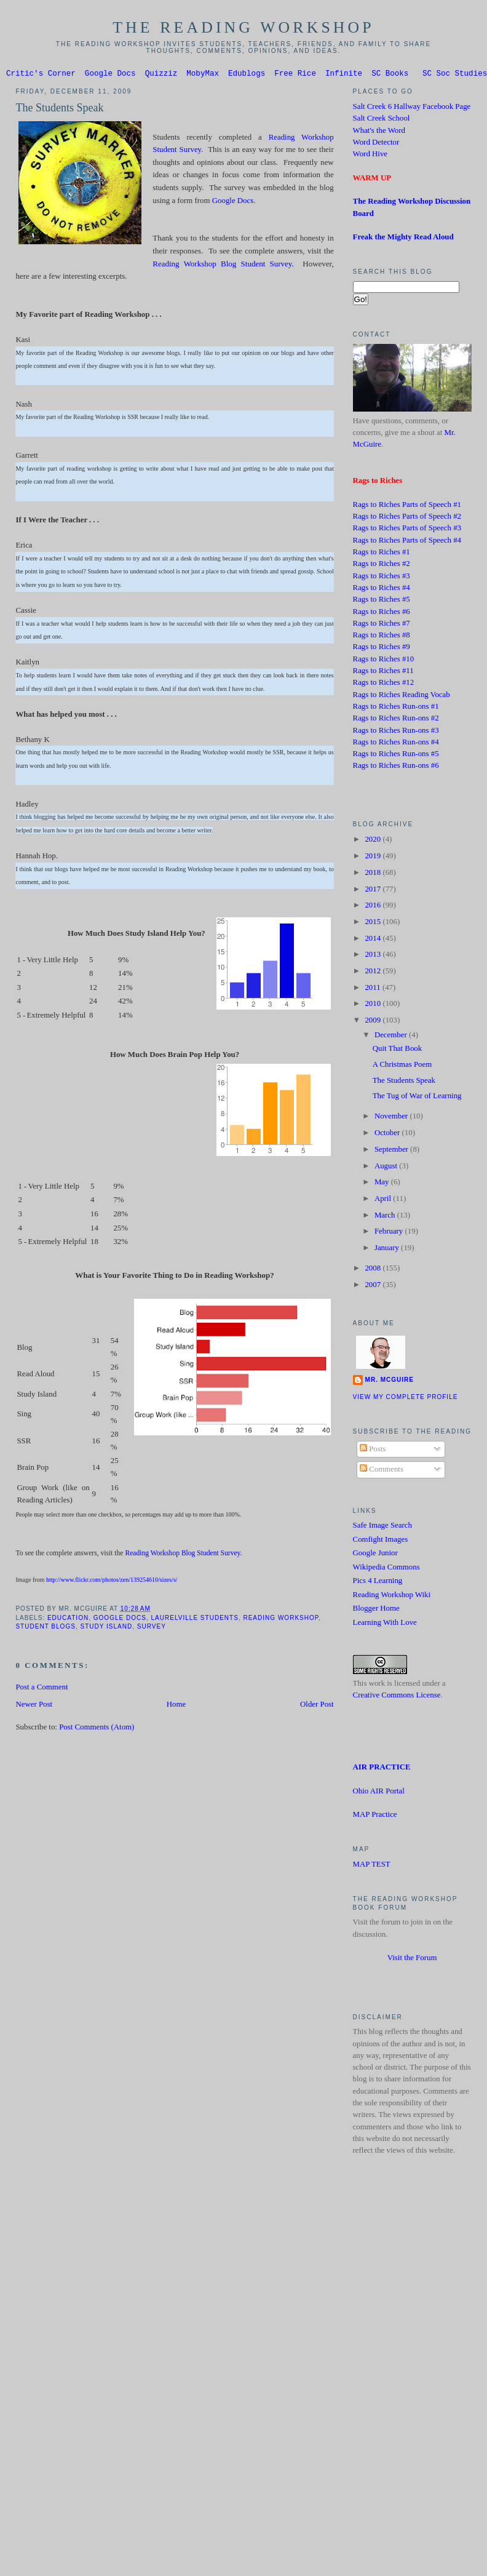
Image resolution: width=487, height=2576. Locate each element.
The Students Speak (59, 109)
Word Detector (376, 144)
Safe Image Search (382, 1527)
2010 (373, 1005)
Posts (373, 1450)
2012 (373, 972)
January (387, 1249)
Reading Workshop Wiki (392, 1596)
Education (68, 1619)
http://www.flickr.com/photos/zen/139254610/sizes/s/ (112, 1581)
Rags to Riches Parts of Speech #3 (407, 529)
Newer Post (33, 1706)
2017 (373, 891)
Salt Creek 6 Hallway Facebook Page (412, 108)
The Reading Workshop (243, 27)
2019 (373, 857)
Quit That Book (397, 1050)
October (388, 1134)
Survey (151, 1628)
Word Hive (370, 155)
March (385, 1217)
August (386, 1167)
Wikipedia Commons (386, 1569)
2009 (373, 1022)
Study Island (106, 1628)
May (382, 1183)
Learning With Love (385, 1624)
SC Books (389, 75)
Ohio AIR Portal (379, 1792)
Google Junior (375, 1554)
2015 (373, 923)
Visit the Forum (412, 1959)
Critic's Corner (41, 75)
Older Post (317, 1706)
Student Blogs (45, 1628)
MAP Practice (375, 1816)
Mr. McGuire (389, 1381)
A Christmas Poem (402, 1066)
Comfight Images (380, 1541)
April (383, 1200)
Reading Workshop (281, 1619)
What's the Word (379, 132)
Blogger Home (376, 1610)
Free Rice (295, 75)
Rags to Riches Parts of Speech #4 (407, 542)
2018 (373, 874)
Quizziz (161, 75)
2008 (373, 1270)
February (389, 1233)
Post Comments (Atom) (96, 1729)
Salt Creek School (381, 120)
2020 (373, 841)
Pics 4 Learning (378, 1582)
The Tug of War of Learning (417, 1097)
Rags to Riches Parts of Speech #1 (407, 506)
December (391, 1036)
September (392, 1151)
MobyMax (202, 75)
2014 (373, 940)
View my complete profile (405, 1398)
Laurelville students (195, 1619)
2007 (373, 1286)
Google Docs (110, 75)
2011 (373, 989)
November (392, 1118)
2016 (373, 907)
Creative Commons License (397, 1697)
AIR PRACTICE (382, 1769)
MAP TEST (371, 1866)
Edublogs (246, 75)
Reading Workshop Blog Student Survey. (222, 265)
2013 (373, 956)
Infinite (343, 75)
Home (176, 1706)
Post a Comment (41, 1689)
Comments (381, 1471)
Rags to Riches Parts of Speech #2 (407, 518)
